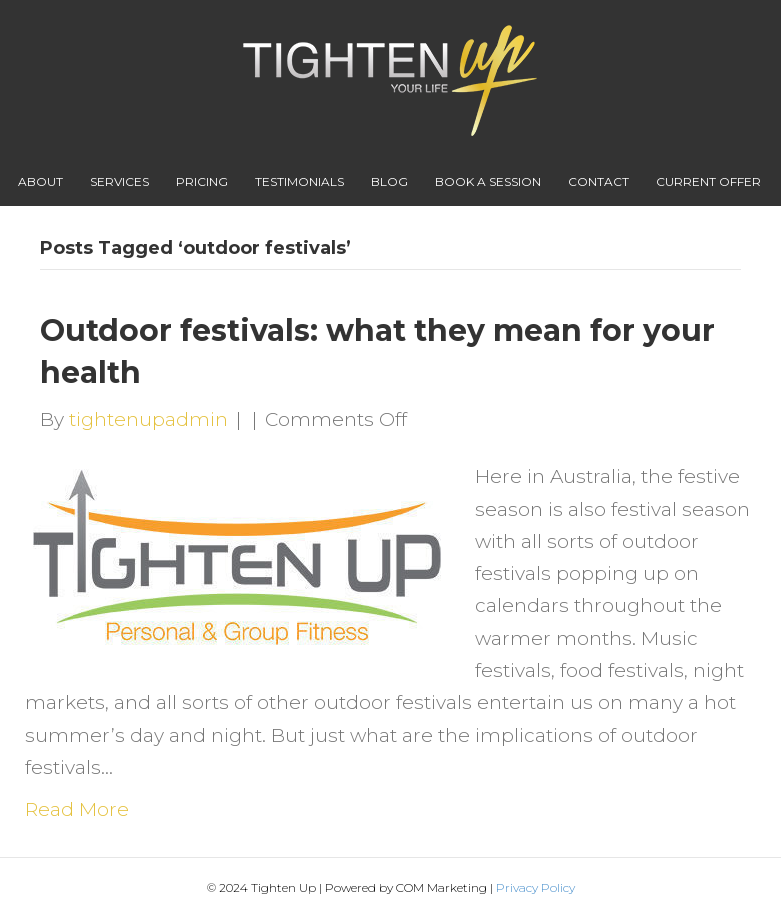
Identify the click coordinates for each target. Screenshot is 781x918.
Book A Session (488, 181)
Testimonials (299, 181)
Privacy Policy (535, 887)
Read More (77, 809)
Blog (389, 181)
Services (119, 181)
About (40, 181)
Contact (598, 181)
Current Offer (708, 181)
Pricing (202, 181)
